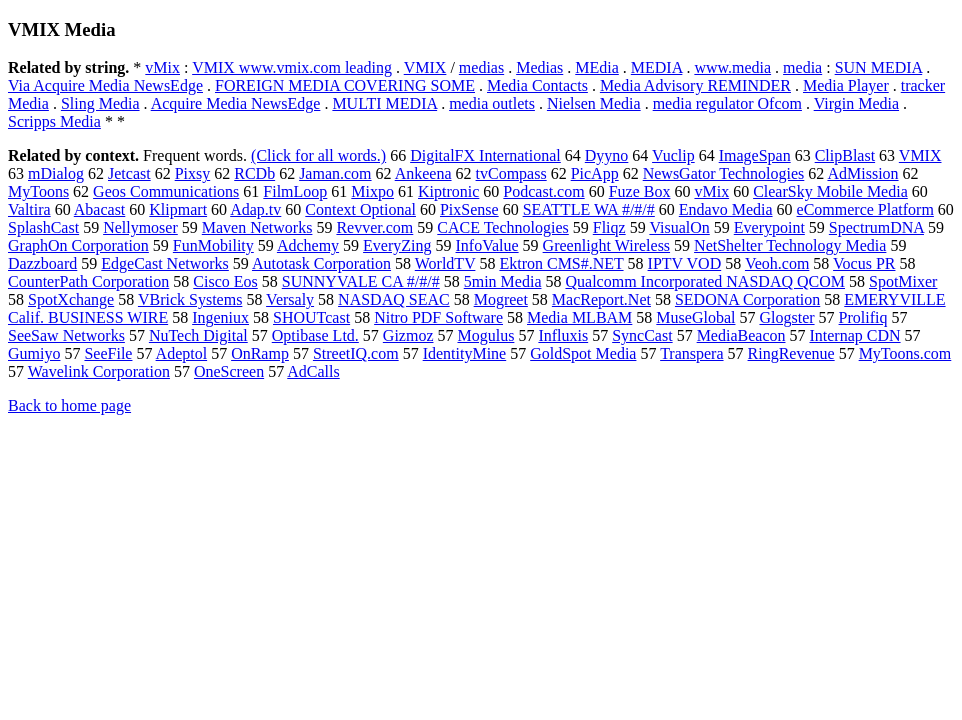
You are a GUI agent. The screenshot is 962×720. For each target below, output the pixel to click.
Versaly (290, 299)
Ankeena (423, 173)
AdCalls (313, 371)
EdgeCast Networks (165, 263)
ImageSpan (755, 155)
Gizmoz (408, 335)
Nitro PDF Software (438, 317)
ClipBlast (845, 155)
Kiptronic (448, 191)
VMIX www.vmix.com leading (292, 67)
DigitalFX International (485, 155)
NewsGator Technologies (724, 173)
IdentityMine (465, 353)
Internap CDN (854, 335)
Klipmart (178, 209)
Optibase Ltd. (315, 335)
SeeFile (108, 353)
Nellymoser (140, 227)
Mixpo (372, 191)
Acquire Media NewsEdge (236, 103)
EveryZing (397, 245)
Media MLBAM (579, 317)
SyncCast (642, 335)
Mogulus (485, 335)
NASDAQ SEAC (394, 299)
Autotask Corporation (321, 263)
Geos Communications (166, 191)
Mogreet (501, 299)
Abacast (100, 209)
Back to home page (69, 405)
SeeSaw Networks (66, 335)
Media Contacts (537, 85)
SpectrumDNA (876, 227)
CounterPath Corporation (88, 281)
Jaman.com (335, 173)
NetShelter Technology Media (790, 245)
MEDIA (657, 67)
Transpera (691, 353)
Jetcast (129, 173)
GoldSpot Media (583, 353)
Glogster (786, 317)
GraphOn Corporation (78, 245)
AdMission (862, 173)
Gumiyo (34, 353)
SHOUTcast (311, 317)
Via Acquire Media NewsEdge (105, 85)
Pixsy (193, 173)
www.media (732, 67)
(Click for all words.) (318, 155)
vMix (162, 67)
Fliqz (609, 227)
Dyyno (607, 155)
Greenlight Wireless (606, 245)
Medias (539, 67)
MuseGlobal (695, 317)
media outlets (492, 103)
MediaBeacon (741, 335)
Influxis (563, 335)
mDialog (56, 173)
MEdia (597, 67)
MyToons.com (905, 353)
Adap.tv (255, 209)
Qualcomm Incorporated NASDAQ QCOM (705, 281)
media (802, 67)
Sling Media (100, 103)
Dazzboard (42, 263)
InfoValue (487, 245)
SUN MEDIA (879, 67)
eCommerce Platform (865, 209)
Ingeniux (220, 317)
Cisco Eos (225, 281)
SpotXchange (71, 299)
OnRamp (260, 353)
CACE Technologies (502, 227)
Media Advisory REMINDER (695, 85)
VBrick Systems (190, 299)
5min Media (503, 281)
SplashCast (43, 227)
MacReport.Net (601, 299)
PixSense (469, 209)
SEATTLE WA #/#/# (589, 209)
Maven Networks (257, 227)
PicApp (595, 173)
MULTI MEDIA (384, 103)
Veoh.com (777, 263)
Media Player (846, 85)
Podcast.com (543, 191)
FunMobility (213, 245)
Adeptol (182, 353)
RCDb (254, 173)
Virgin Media (856, 103)
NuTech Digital (198, 335)
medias (481, 67)
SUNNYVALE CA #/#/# (361, 281)
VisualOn (679, 227)
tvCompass (511, 173)
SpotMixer (903, 281)
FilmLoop (295, 191)
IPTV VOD (685, 263)
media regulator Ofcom (727, 103)
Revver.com (374, 227)
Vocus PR (864, 263)
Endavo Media (726, 209)
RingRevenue (791, 353)
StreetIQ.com (356, 353)
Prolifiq (863, 317)
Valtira (29, 209)
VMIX (425, 67)
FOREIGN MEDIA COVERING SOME (345, 85)
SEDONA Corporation (747, 299)
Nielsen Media (594, 103)
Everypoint (769, 227)
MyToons (38, 191)
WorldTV (445, 263)
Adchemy (308, 245)
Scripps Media (54, 121)
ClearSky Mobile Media (830, 191)
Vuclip (673, 155)
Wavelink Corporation (99, 371)
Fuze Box (640, 191)
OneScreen (229, 371)
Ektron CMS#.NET (561, 263)
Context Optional (360, 209)
